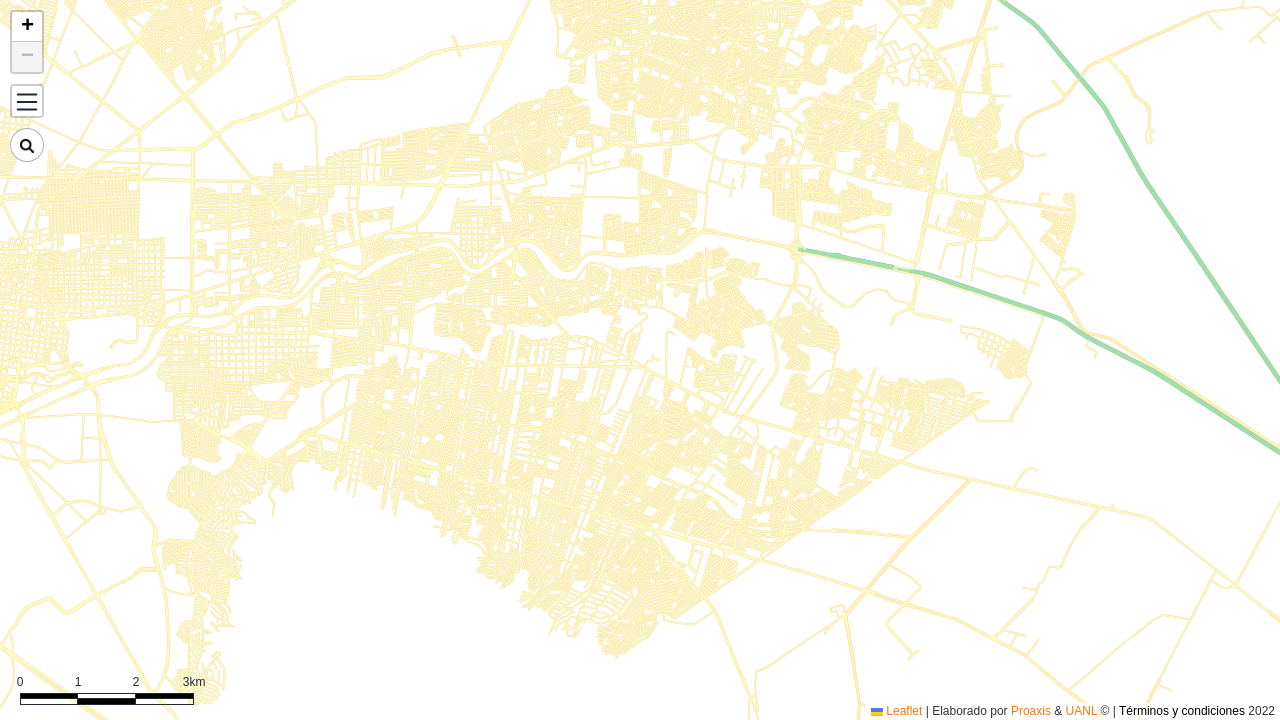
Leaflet (896, 711)
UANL (1082, 711)
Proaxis (1031, 711)
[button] (27, 27)
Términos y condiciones (1182, 711)
